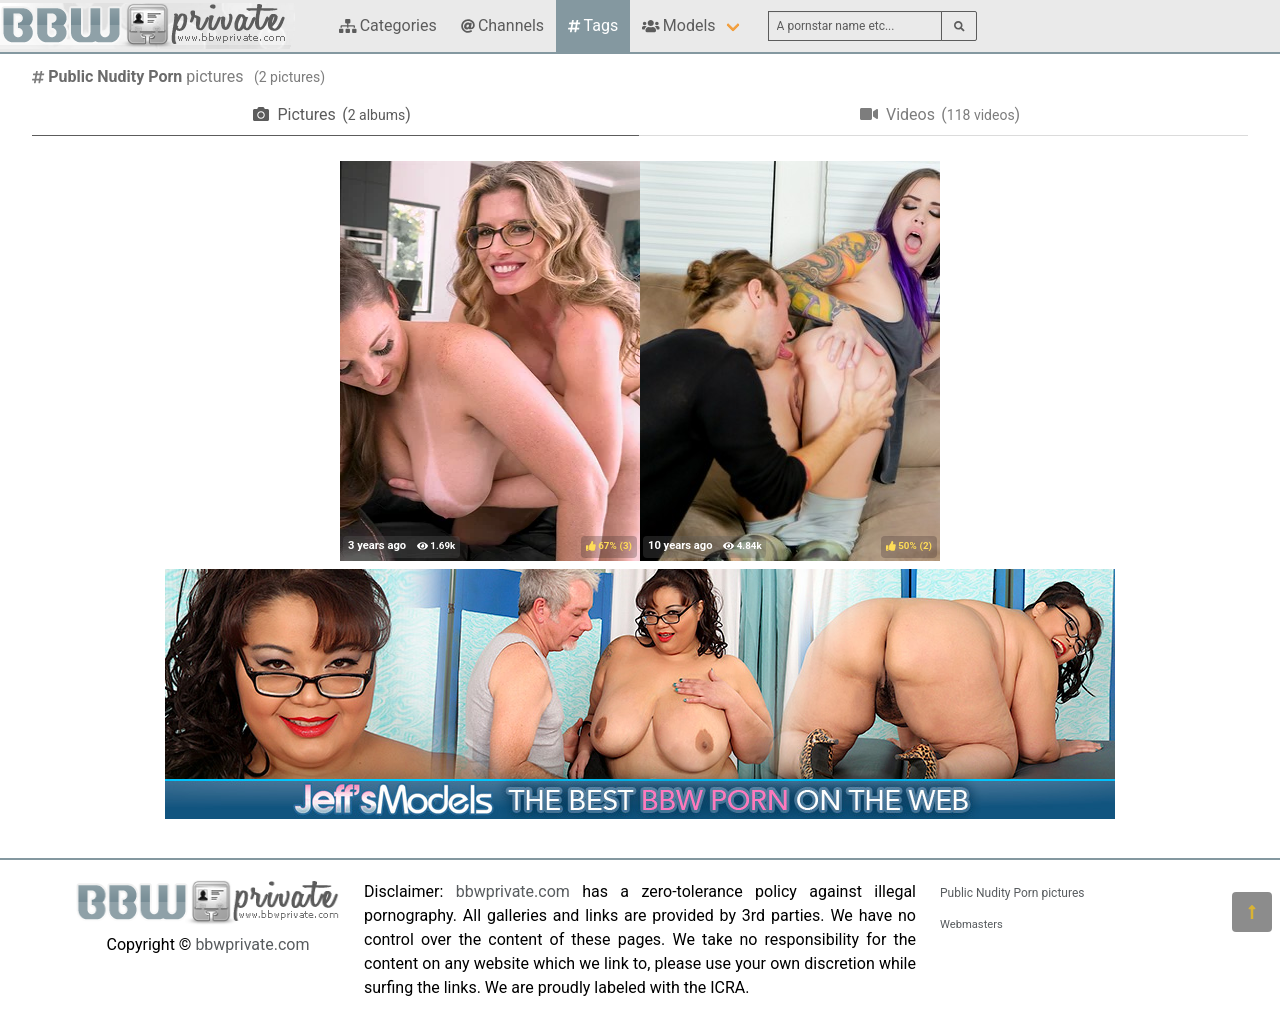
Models (678, 25)
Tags (593, 25)
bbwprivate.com (252, 944)
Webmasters (971, 924)
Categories (388, 25)
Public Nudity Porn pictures (1012, 893)
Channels (502, 25)
